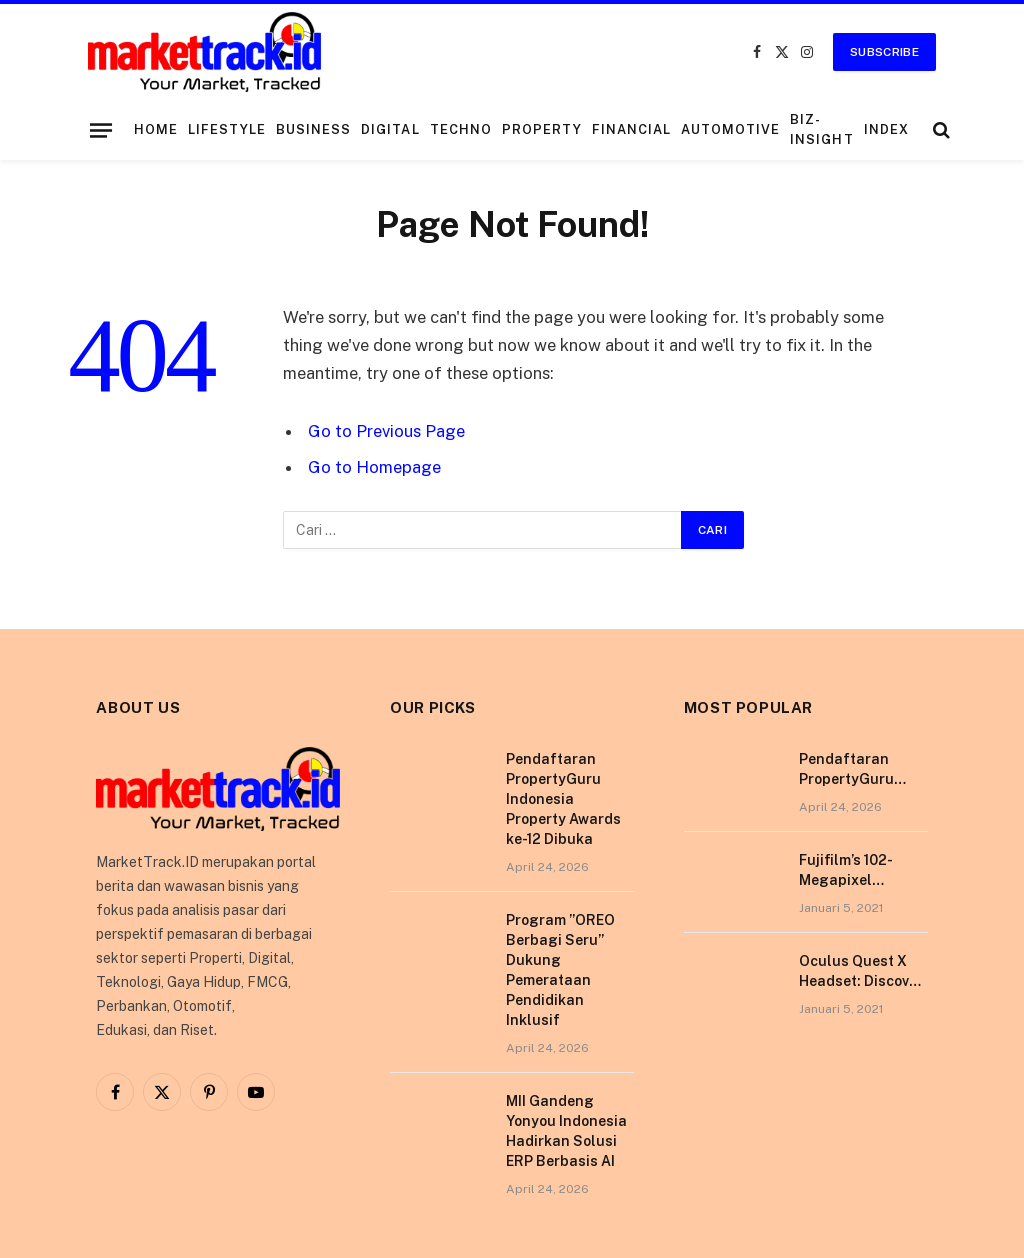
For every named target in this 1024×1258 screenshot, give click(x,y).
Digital (390, 129)
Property (542, 129)
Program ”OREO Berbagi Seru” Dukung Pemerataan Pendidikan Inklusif (560, 970)
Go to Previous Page (386, 431)
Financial (631, 129)
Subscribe (884, 52)
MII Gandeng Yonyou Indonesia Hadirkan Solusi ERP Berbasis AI (566, 1131)
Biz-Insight (821, 129)
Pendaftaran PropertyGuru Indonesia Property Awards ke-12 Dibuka (563, 799)
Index (886, 129)
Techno (461, 129)
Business (313, 129)
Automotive (730, 129)
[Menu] (101, 130)
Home (156, 129)
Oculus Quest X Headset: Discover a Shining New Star (861, 972)
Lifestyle (227, 129)
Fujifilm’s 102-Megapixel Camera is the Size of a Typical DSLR (863, 871)
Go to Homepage (374, 467)
